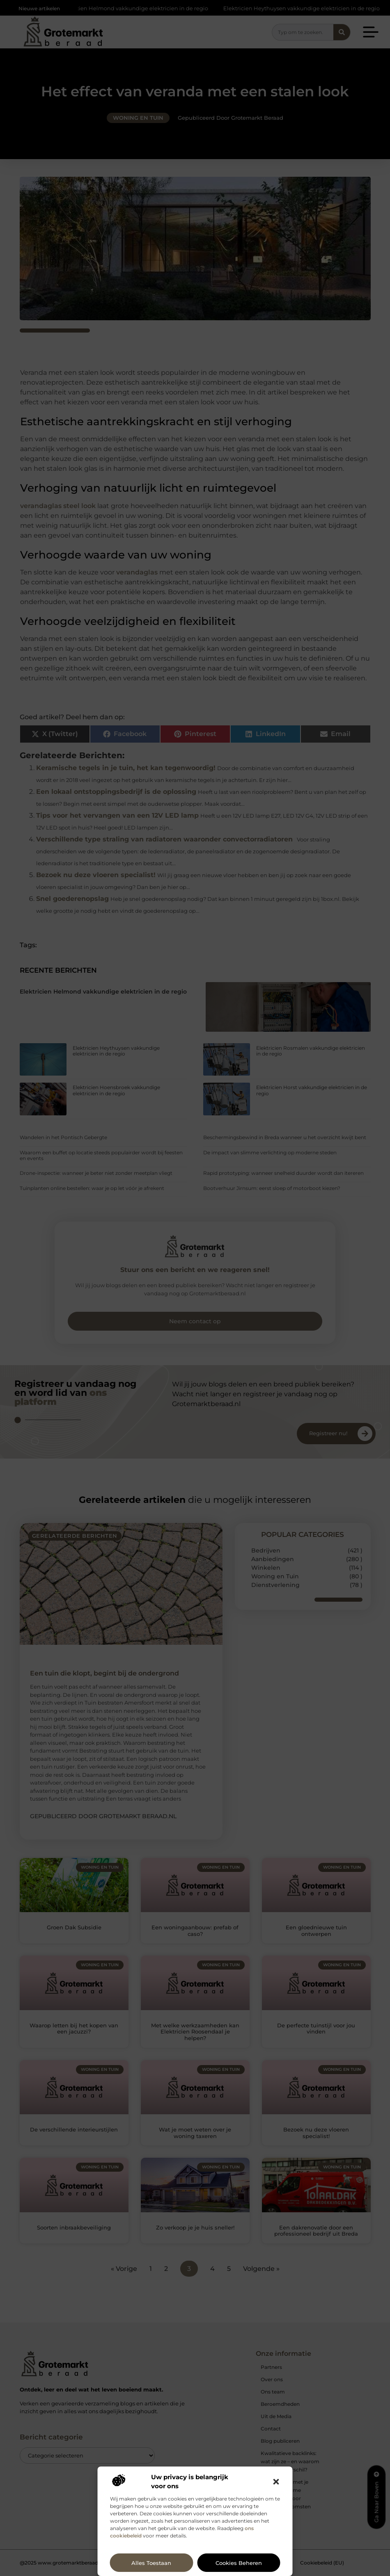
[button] (276, 2482)
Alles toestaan (151, 2563)
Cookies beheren (239, 2563)
